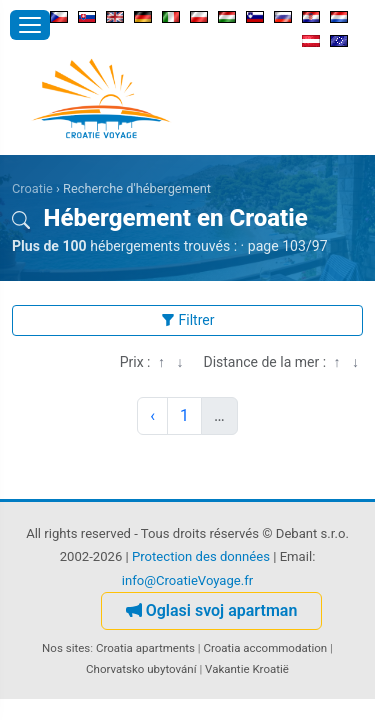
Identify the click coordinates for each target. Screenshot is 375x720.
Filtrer (188, 320)
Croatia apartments (145, 648)
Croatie (32, 188)
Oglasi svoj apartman (212, 610)
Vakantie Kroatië (247, 669)
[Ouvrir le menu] (30, 25)
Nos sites (66, 648)
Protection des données (201, 556)
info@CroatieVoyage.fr (188, 580)
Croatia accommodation (265, 648)
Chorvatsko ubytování (141, 669)
